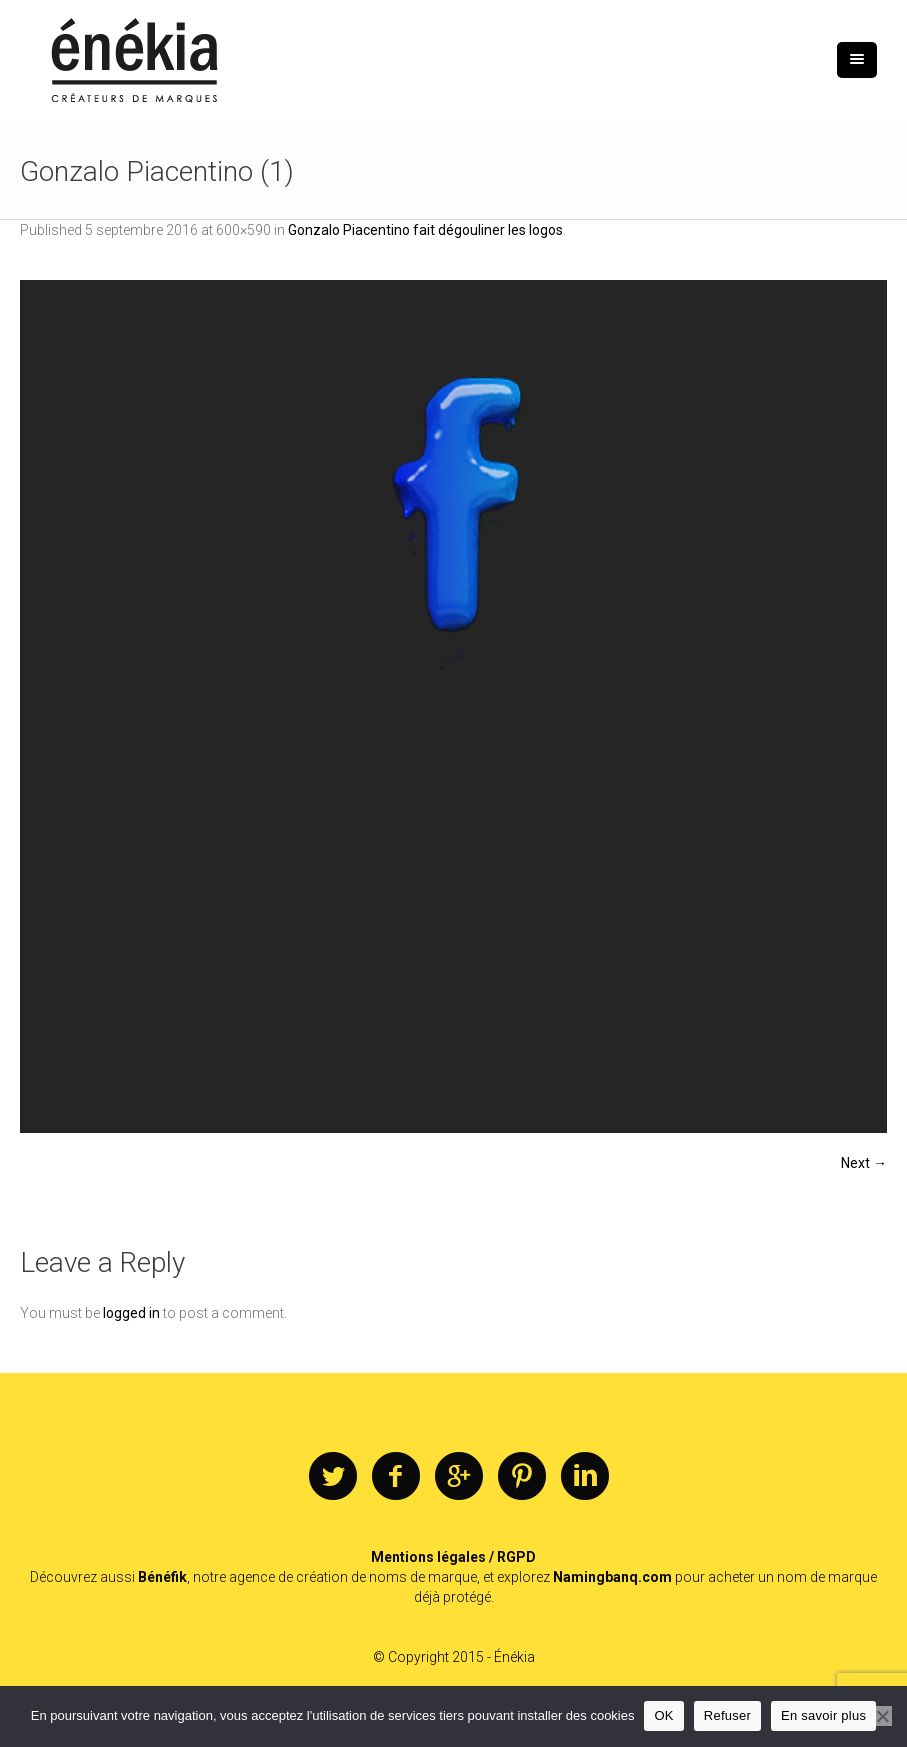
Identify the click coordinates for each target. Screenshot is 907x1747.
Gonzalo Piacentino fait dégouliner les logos (425, 230)
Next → (864, 1163)
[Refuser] (882, 1716)
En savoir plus (823, 1715)
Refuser (727, 1715)
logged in (131, 1313)
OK (663, 1715)
